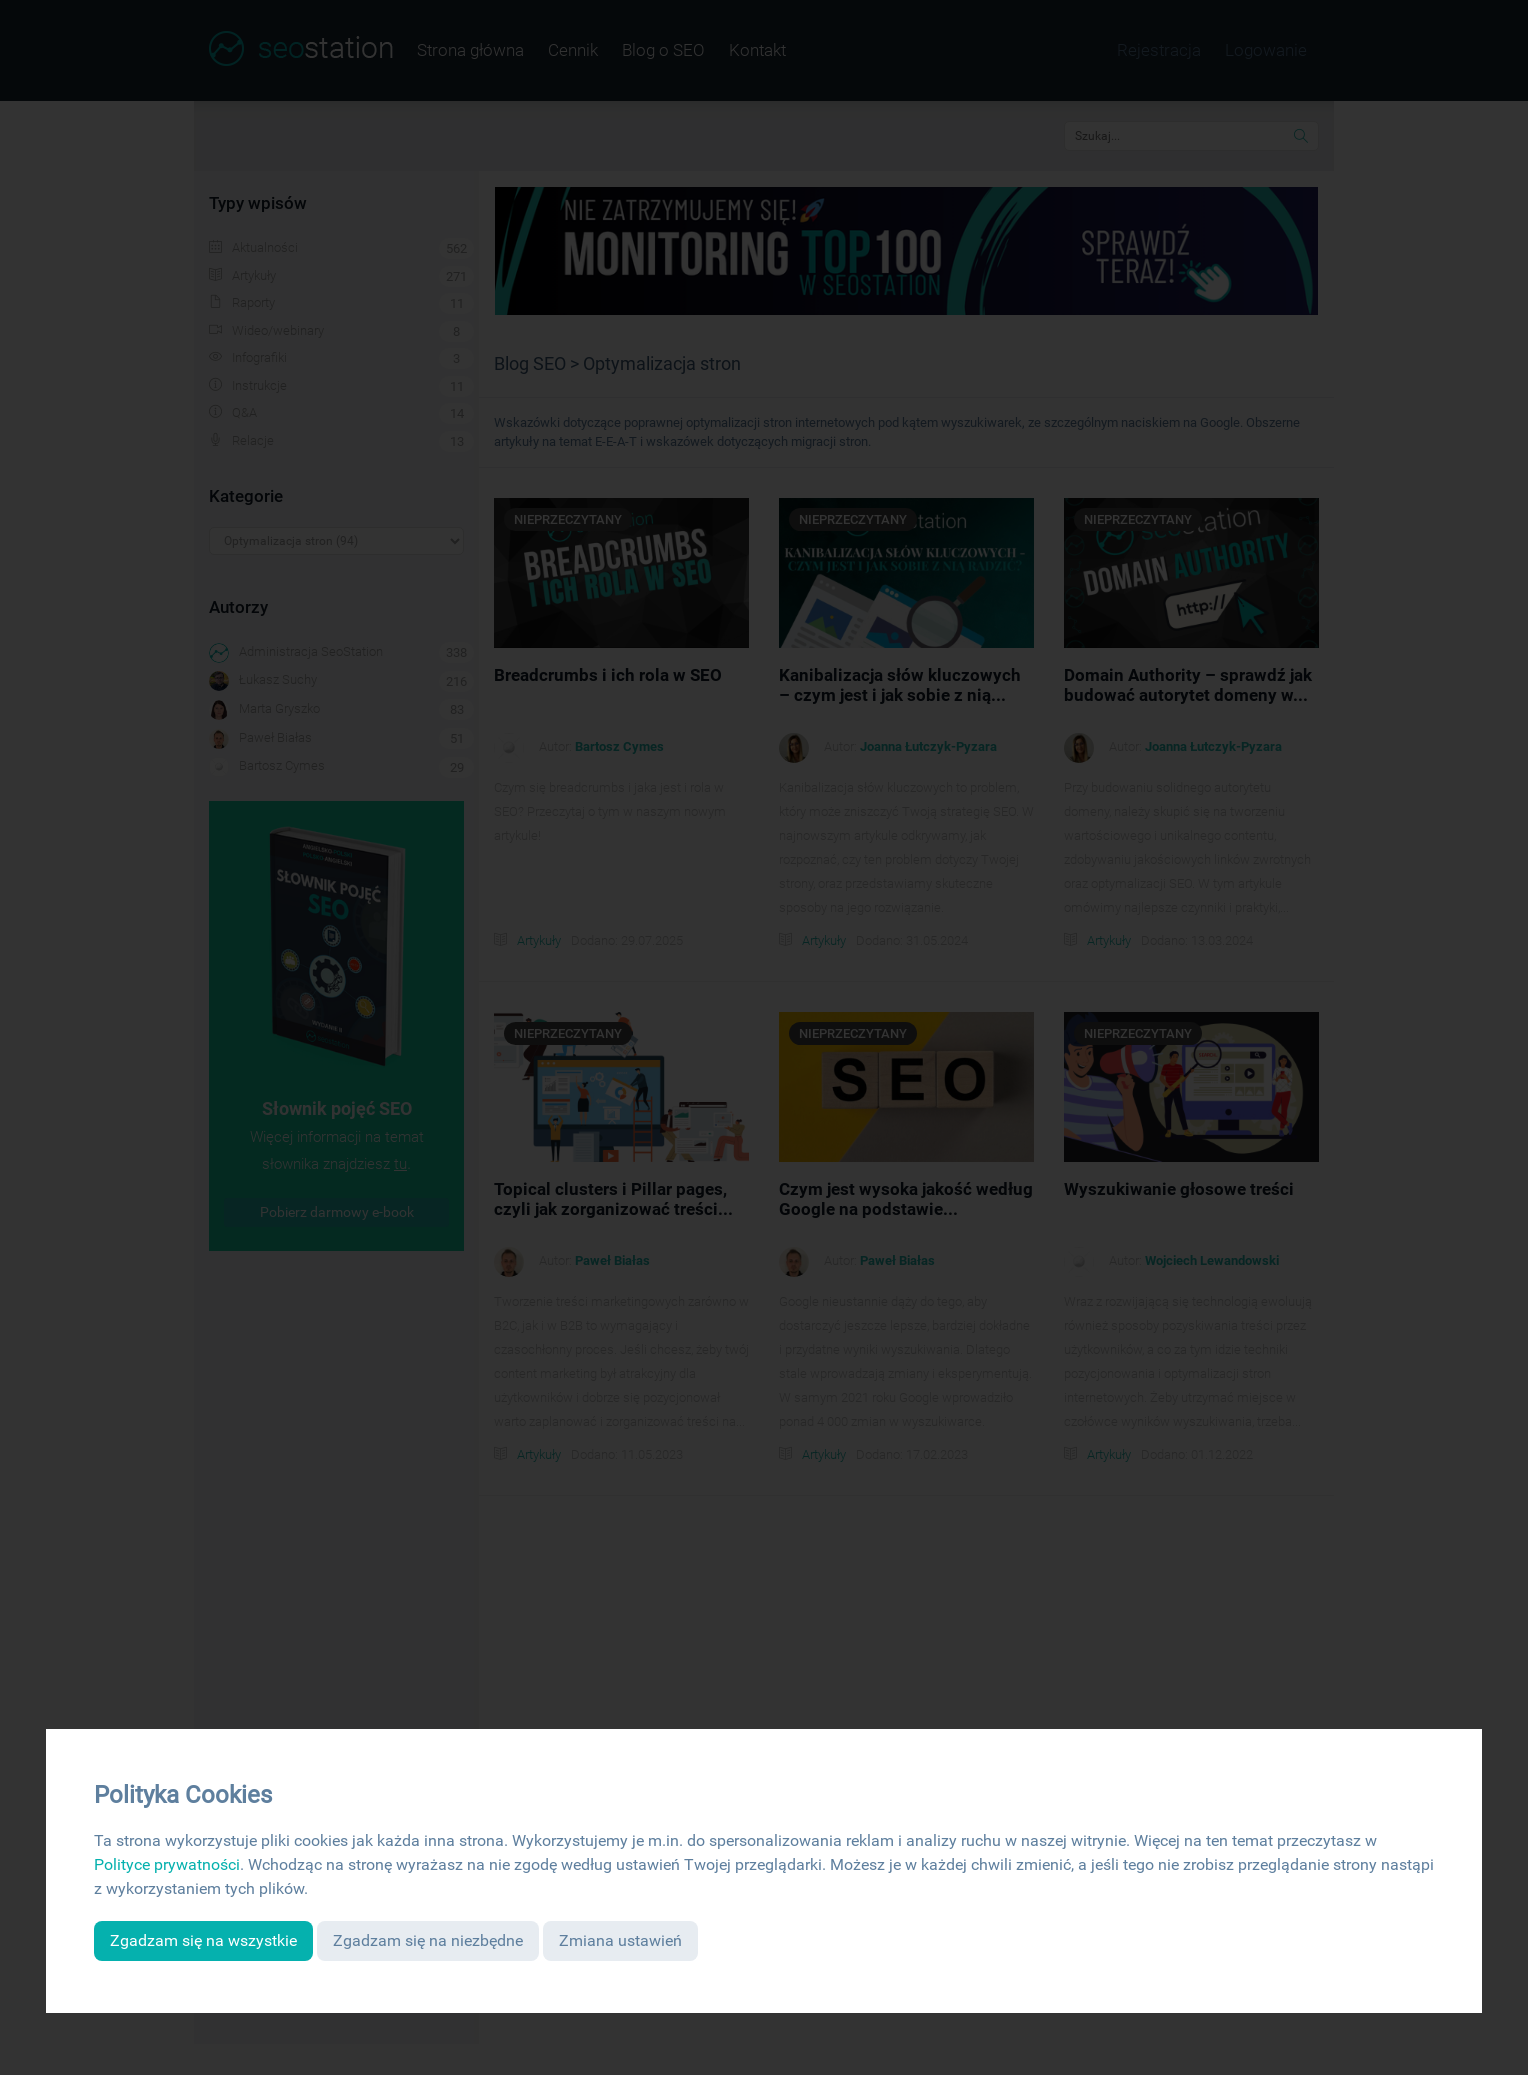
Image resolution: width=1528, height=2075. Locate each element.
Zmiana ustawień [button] (620, 1940)
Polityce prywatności (167, 1864)
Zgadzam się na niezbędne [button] (428, 1940)
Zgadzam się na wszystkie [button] (203, 1940)
